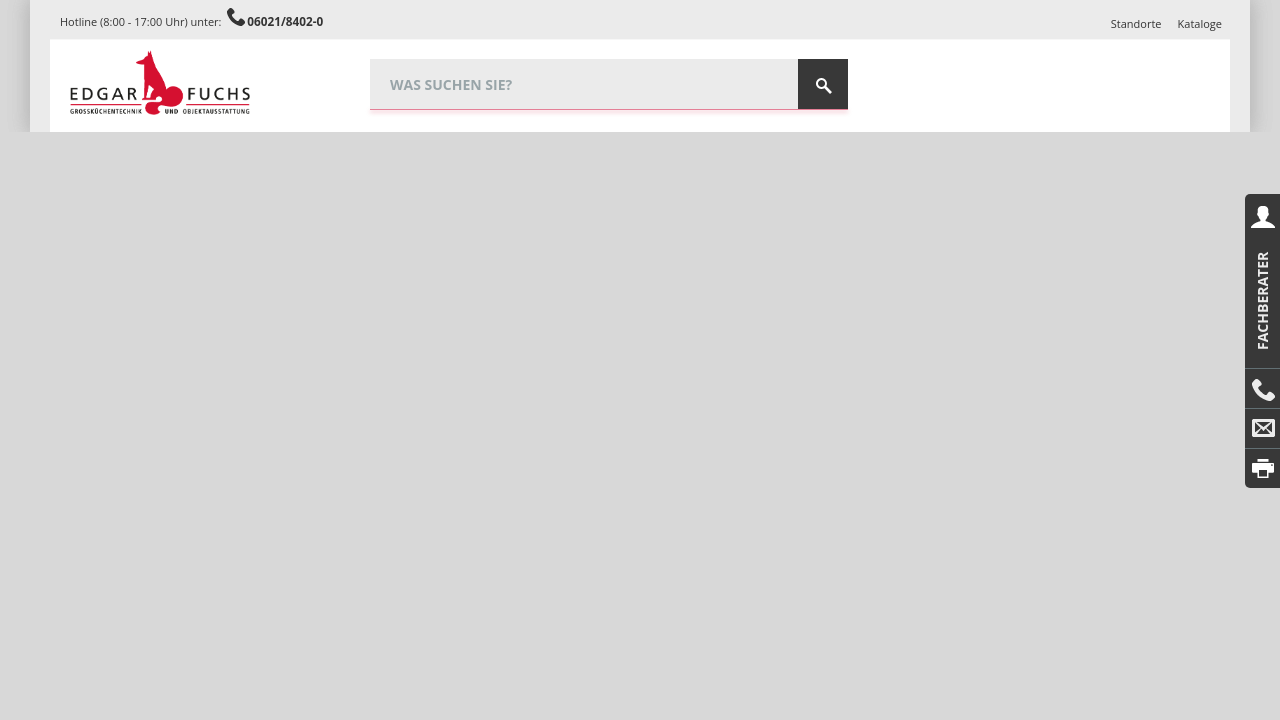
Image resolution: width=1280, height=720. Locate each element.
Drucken (1262, 468)
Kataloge (1200, 23)
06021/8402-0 (285, 21)
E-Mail (1262, 429)
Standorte (1136, 23)
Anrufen (1262, 389)
